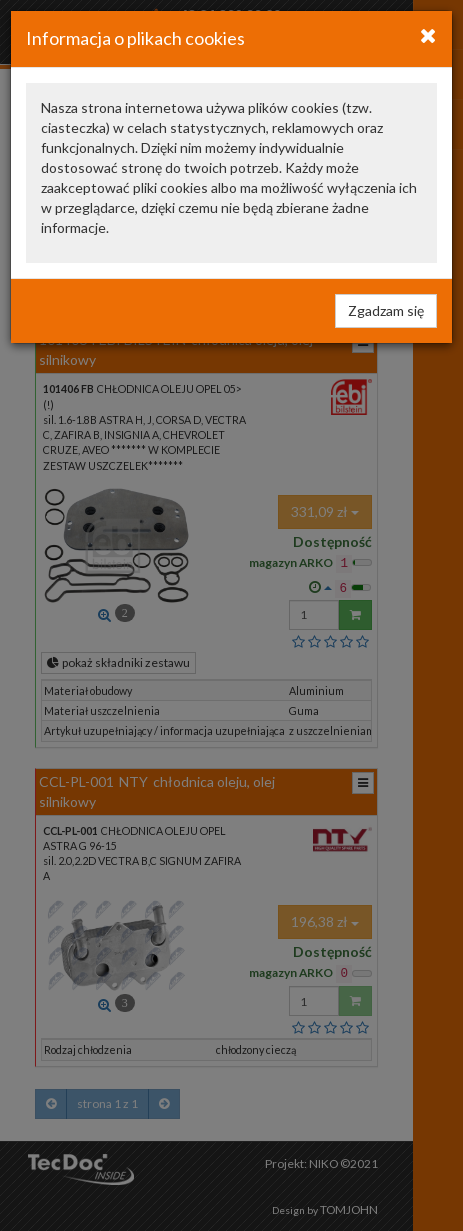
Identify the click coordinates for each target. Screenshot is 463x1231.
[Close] (428, 35)
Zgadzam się (386, 310)
